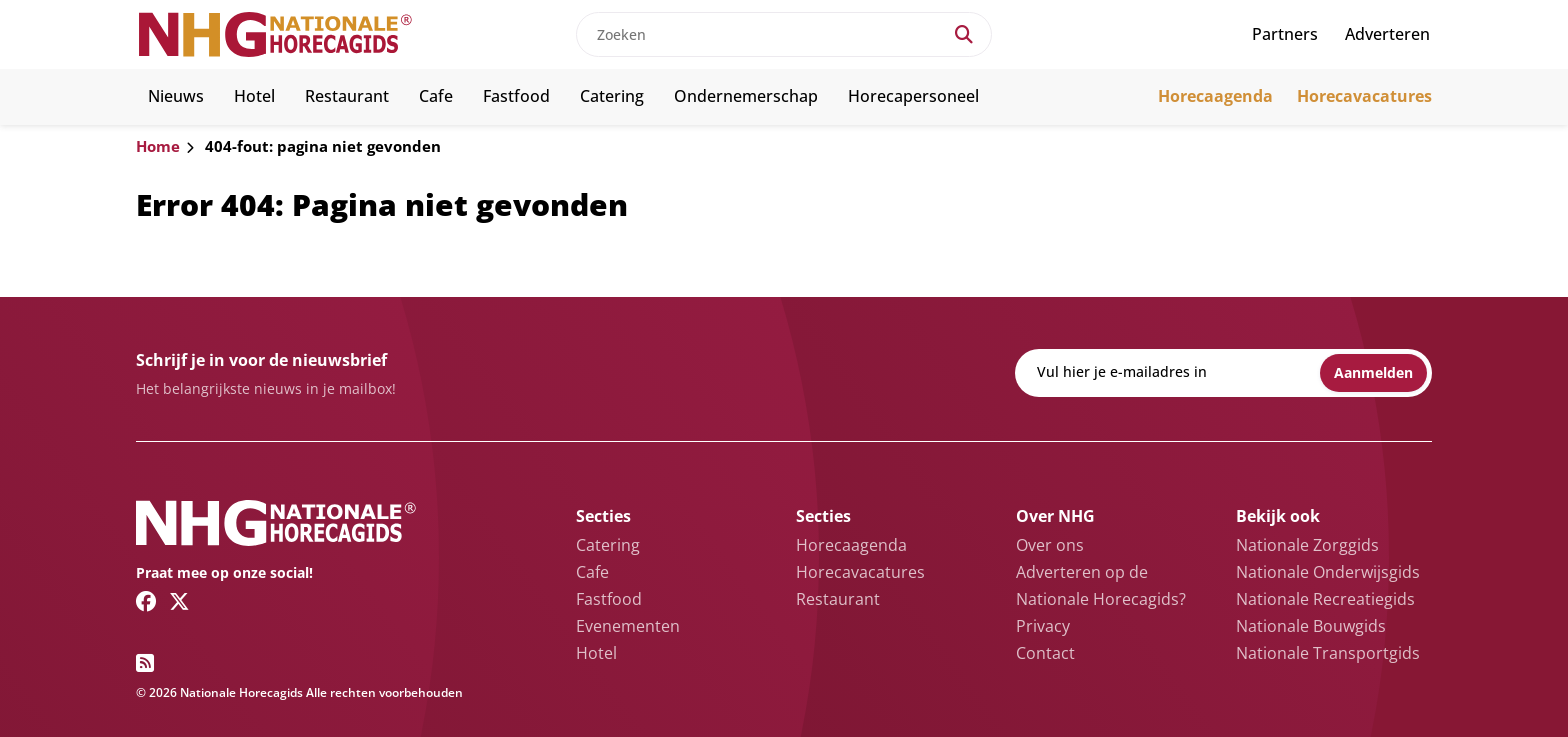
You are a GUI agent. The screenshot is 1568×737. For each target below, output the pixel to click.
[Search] (964, 34)
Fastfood (516, 96)
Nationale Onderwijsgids (1328, 572)
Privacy (1043, 626)
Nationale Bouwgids (1311, 626)
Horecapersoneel (913, 96)
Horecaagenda (1215, 96)
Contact (1045, 653)
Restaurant (347, 96)
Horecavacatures (1364, 96)
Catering (612, 96)
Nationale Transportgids (1328, 653)
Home (158, 146)
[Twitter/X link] (179, 601)
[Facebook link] (146, 601)
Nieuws (176, 96)
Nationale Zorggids (1307, 545)
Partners (1285, 34)
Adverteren (1387, 34)
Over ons (1050, 545)
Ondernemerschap (746, 96)
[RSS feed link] (145, 663)
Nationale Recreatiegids (1325, 599)
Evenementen (628, 626)
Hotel (254, 96)
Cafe (436, 96)
